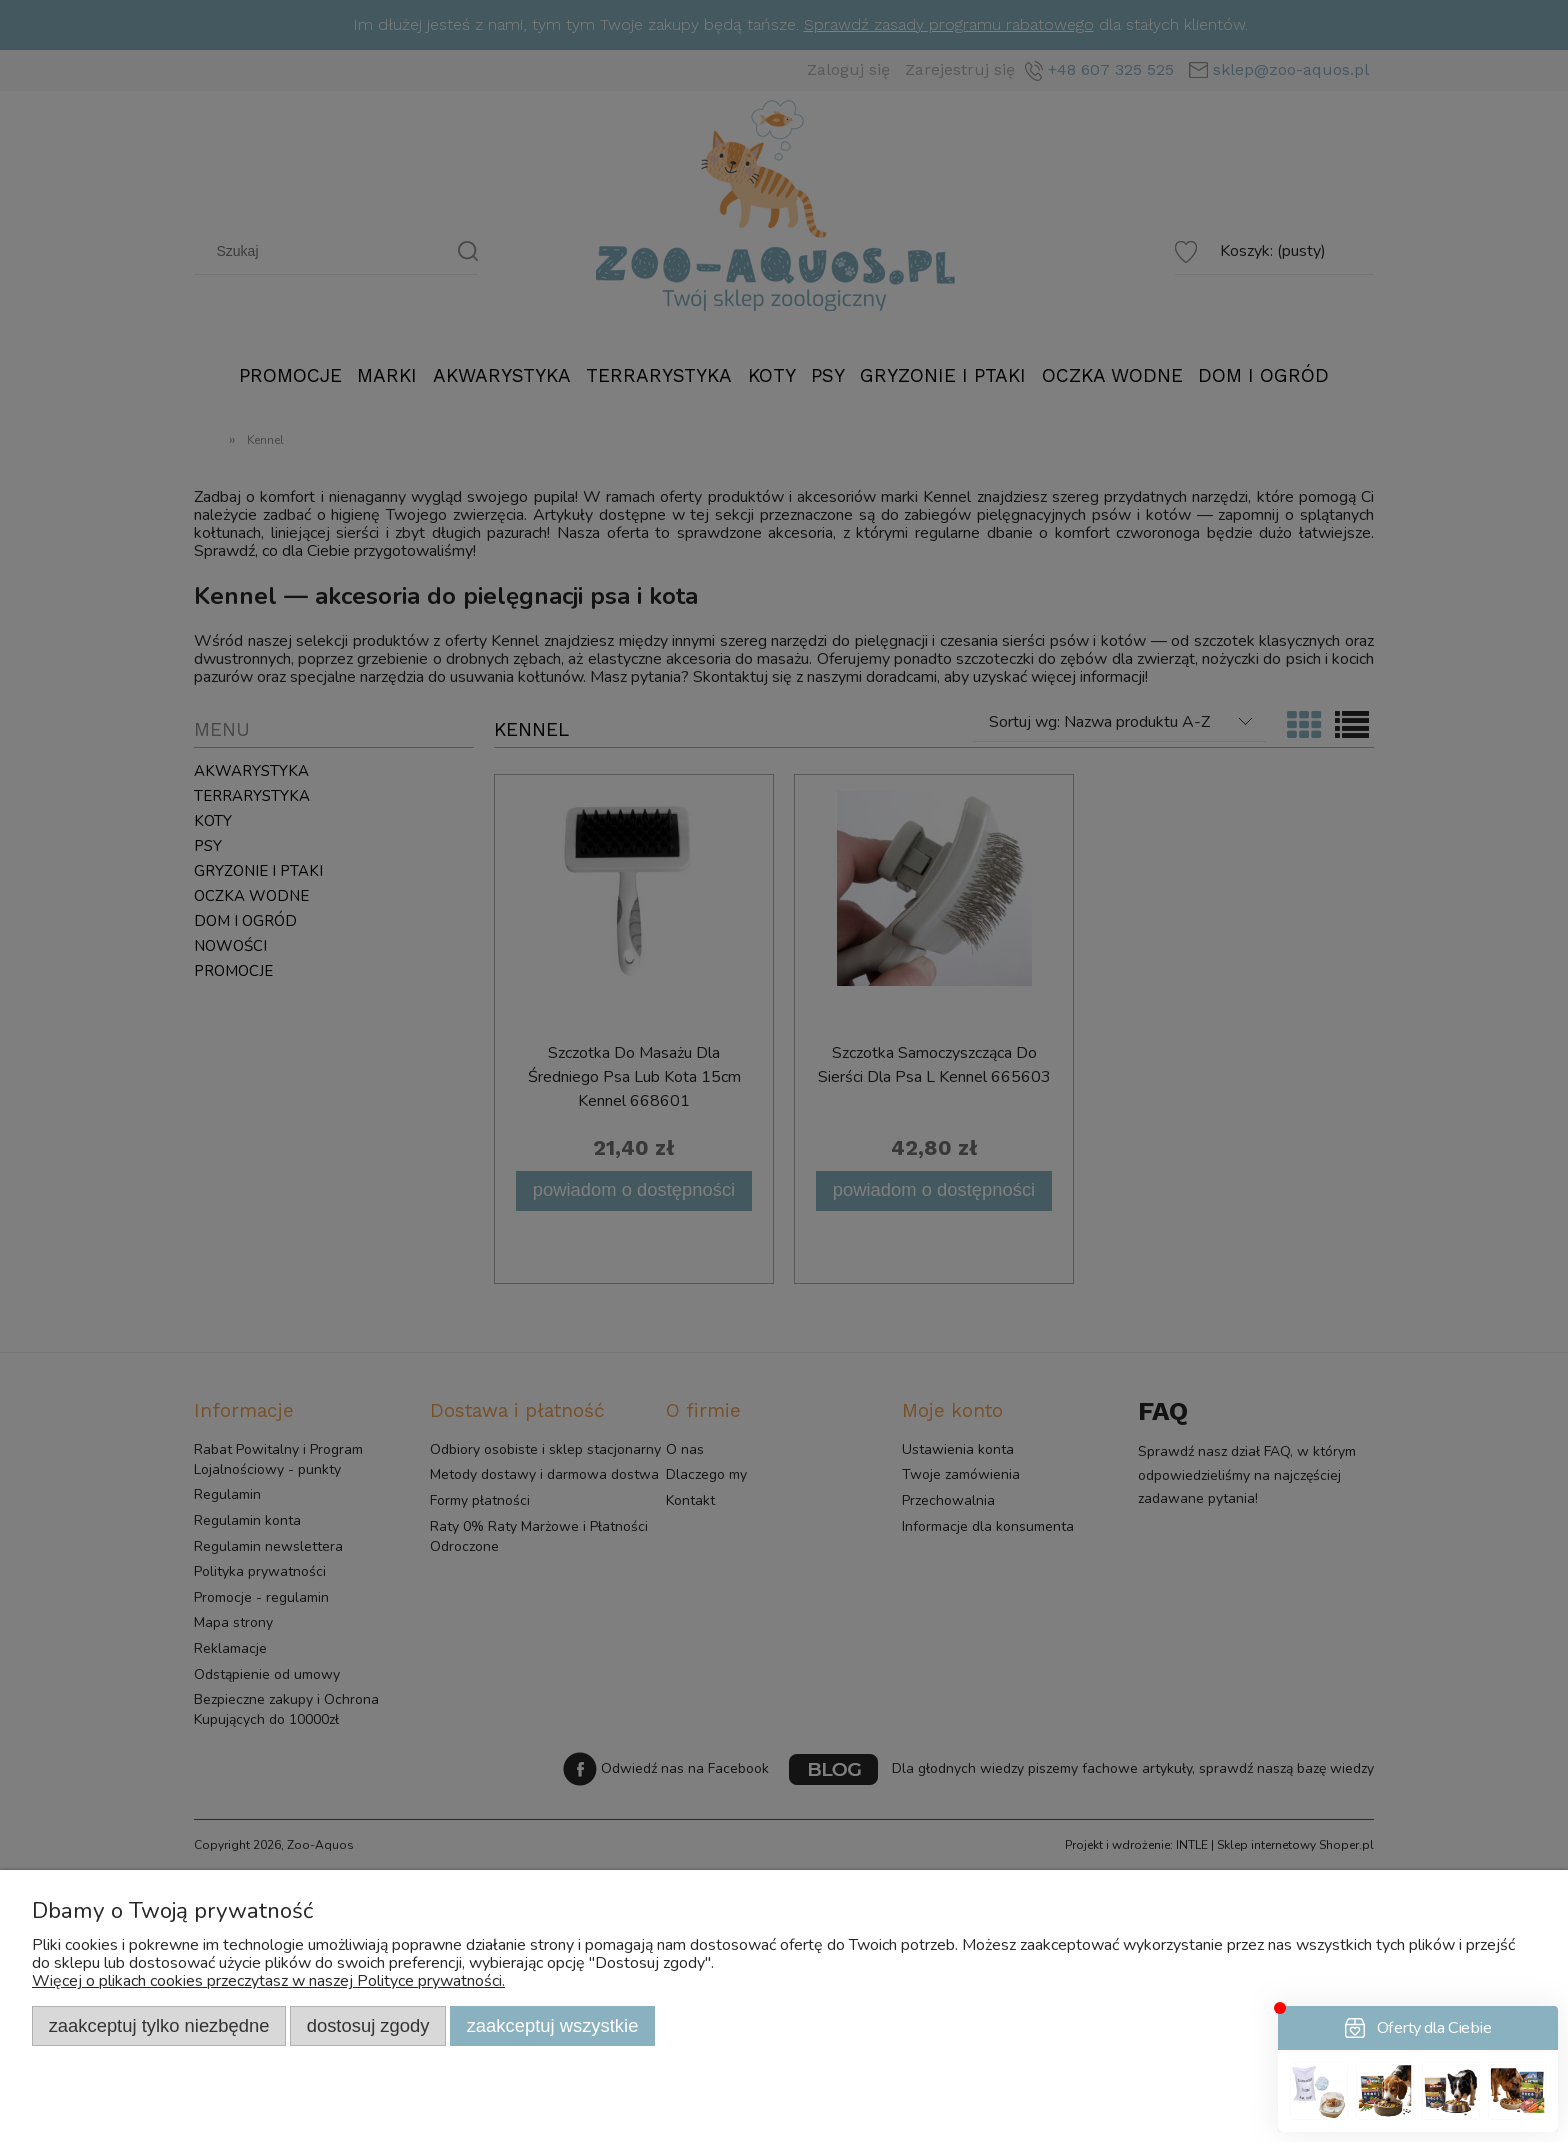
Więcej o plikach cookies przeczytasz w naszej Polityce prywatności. (268, 1981)
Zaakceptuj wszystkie (553, 2025)
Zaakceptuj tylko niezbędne (159, 2025)
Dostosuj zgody (368, 2025)
